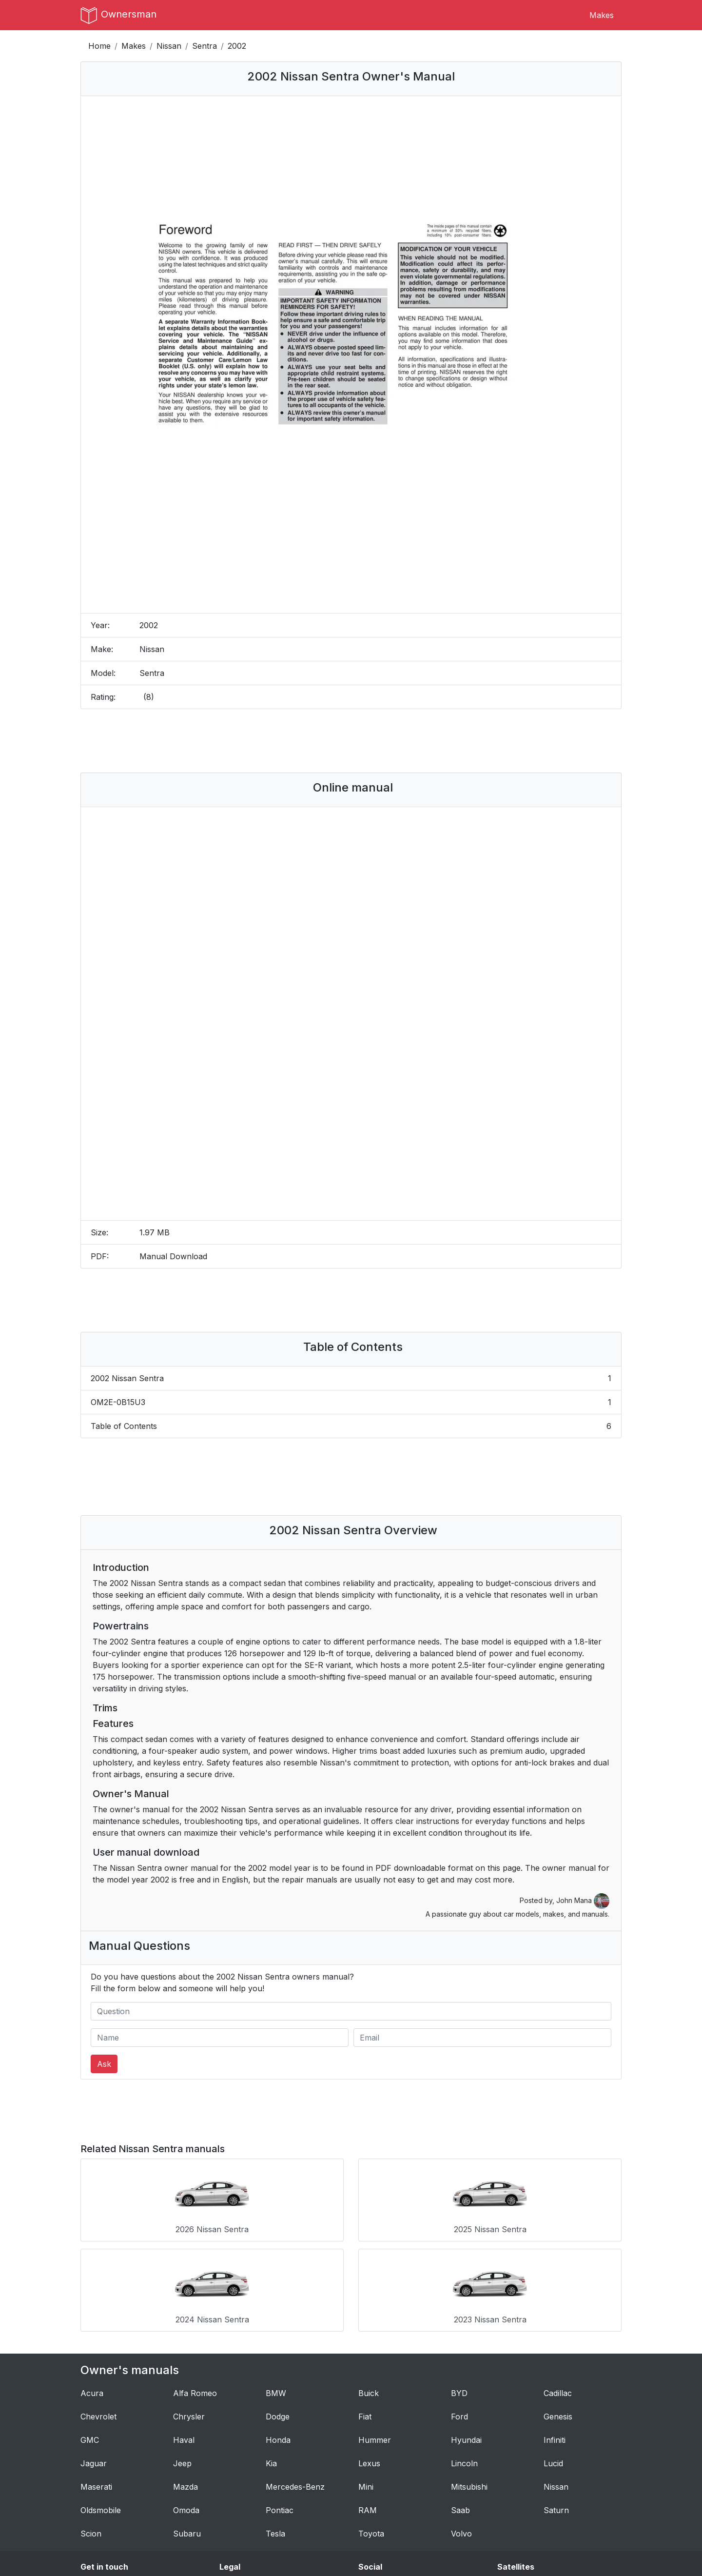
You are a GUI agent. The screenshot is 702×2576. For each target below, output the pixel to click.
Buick (368, 2295)
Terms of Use (244, 2486)
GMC (89, 2342)
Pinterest (374, 2509)
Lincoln (464, 2366)
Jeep (182, 2366)
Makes (601, 15)
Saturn (556, 2412)
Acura (91, 2295)
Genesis (558, 2319)
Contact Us (101, 2486)
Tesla (275, 2436)
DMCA (231, 2509)
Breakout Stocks (528, 2521)
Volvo (461, 2436)
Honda (278, 2342)
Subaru (187, 2436)
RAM (367, 2412)
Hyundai (466, 2342)
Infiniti (555, 2342)
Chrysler (189, 2319)
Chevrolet (98, 2319)
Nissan (168, 46)
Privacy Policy (245, 2497)
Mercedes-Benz (295, 2389)
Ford (459, 2319)
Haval (184, 2342)
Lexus (369, 2366)
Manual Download (173, 1256)
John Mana (582, 1900)
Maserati (96, 2389)
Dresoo (511, 2497)
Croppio (512, 2509)
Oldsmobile (100, 2412)
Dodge (278, 2319)
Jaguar (93, 2366)
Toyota (371, 2436)
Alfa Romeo (195, 2295)
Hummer (374, 2342)
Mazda (185, 2389)
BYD (459, 2295)
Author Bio (100, 2497)
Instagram (376, 2497)
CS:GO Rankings (527, 2486)
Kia (271, 2366)
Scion (90, 2436)
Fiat (364, 2319)
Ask (104, 2064)
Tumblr (371, 2486)
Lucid (553, 2366)
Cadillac (558, 2295)
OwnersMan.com (358, 2552)
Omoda (186, 2412)
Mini (365, 2389)
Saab (460, 2412)
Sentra (204, 46)
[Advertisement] (351, 741)
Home (99, 46)
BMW (276, 2295)
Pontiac (279, 2412)
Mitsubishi (469, 2389)
